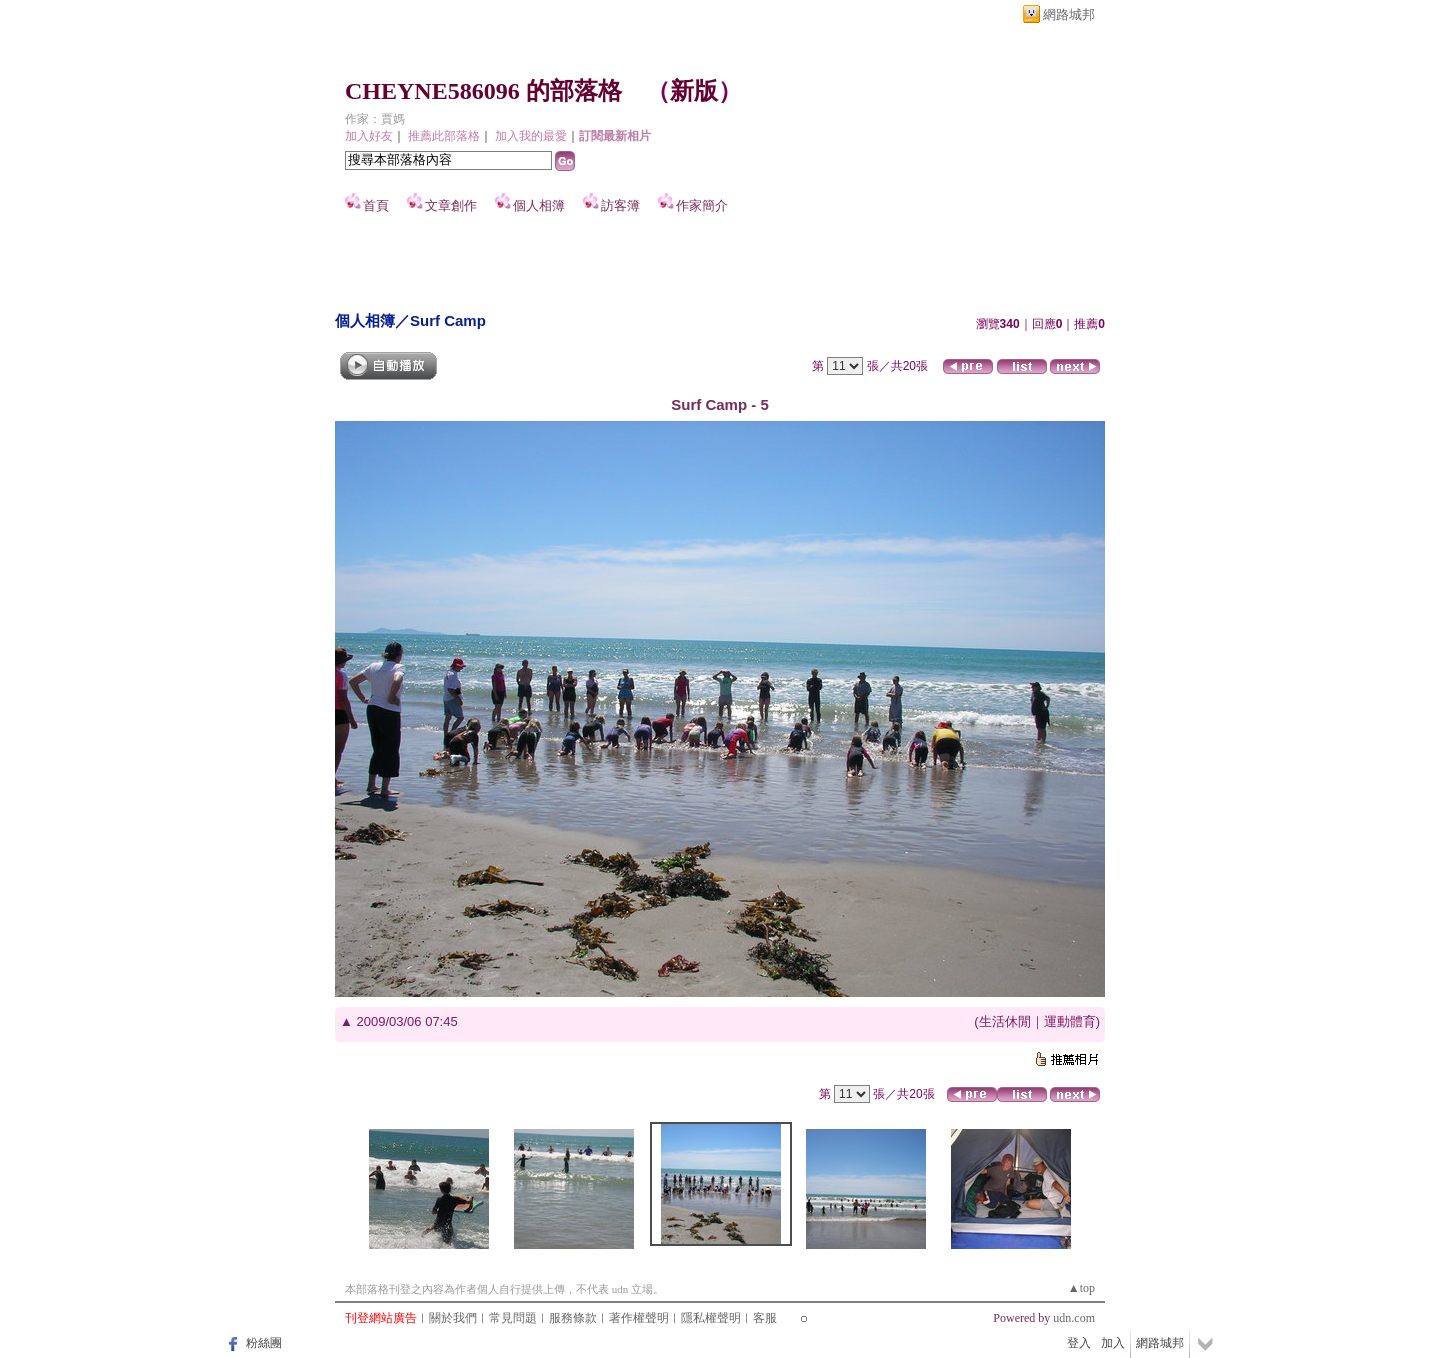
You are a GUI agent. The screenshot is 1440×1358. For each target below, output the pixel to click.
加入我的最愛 (531, 136)
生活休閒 (1005, 1021)
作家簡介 (702, 205)
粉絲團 (264, 1343)
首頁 (376, 205)
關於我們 (453, 1318)
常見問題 (513, 1318)
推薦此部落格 (444, 136)
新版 (694, 91)
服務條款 (573, 1318)
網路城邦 (1069, 14)
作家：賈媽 (375, 119)
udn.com (1074, 1318)
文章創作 (451, 205)
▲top (1081, 1288)
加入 (1113, 1343)
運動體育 (1070, 1021)
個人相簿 (539, 205)
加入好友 (369, 136)
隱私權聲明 (711, 1318)
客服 (765, 1318)
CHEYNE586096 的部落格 (483, 91)
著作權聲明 (639, 1318)
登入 (1079, 1343)
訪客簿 (620, 205)
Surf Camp (448, 320)
